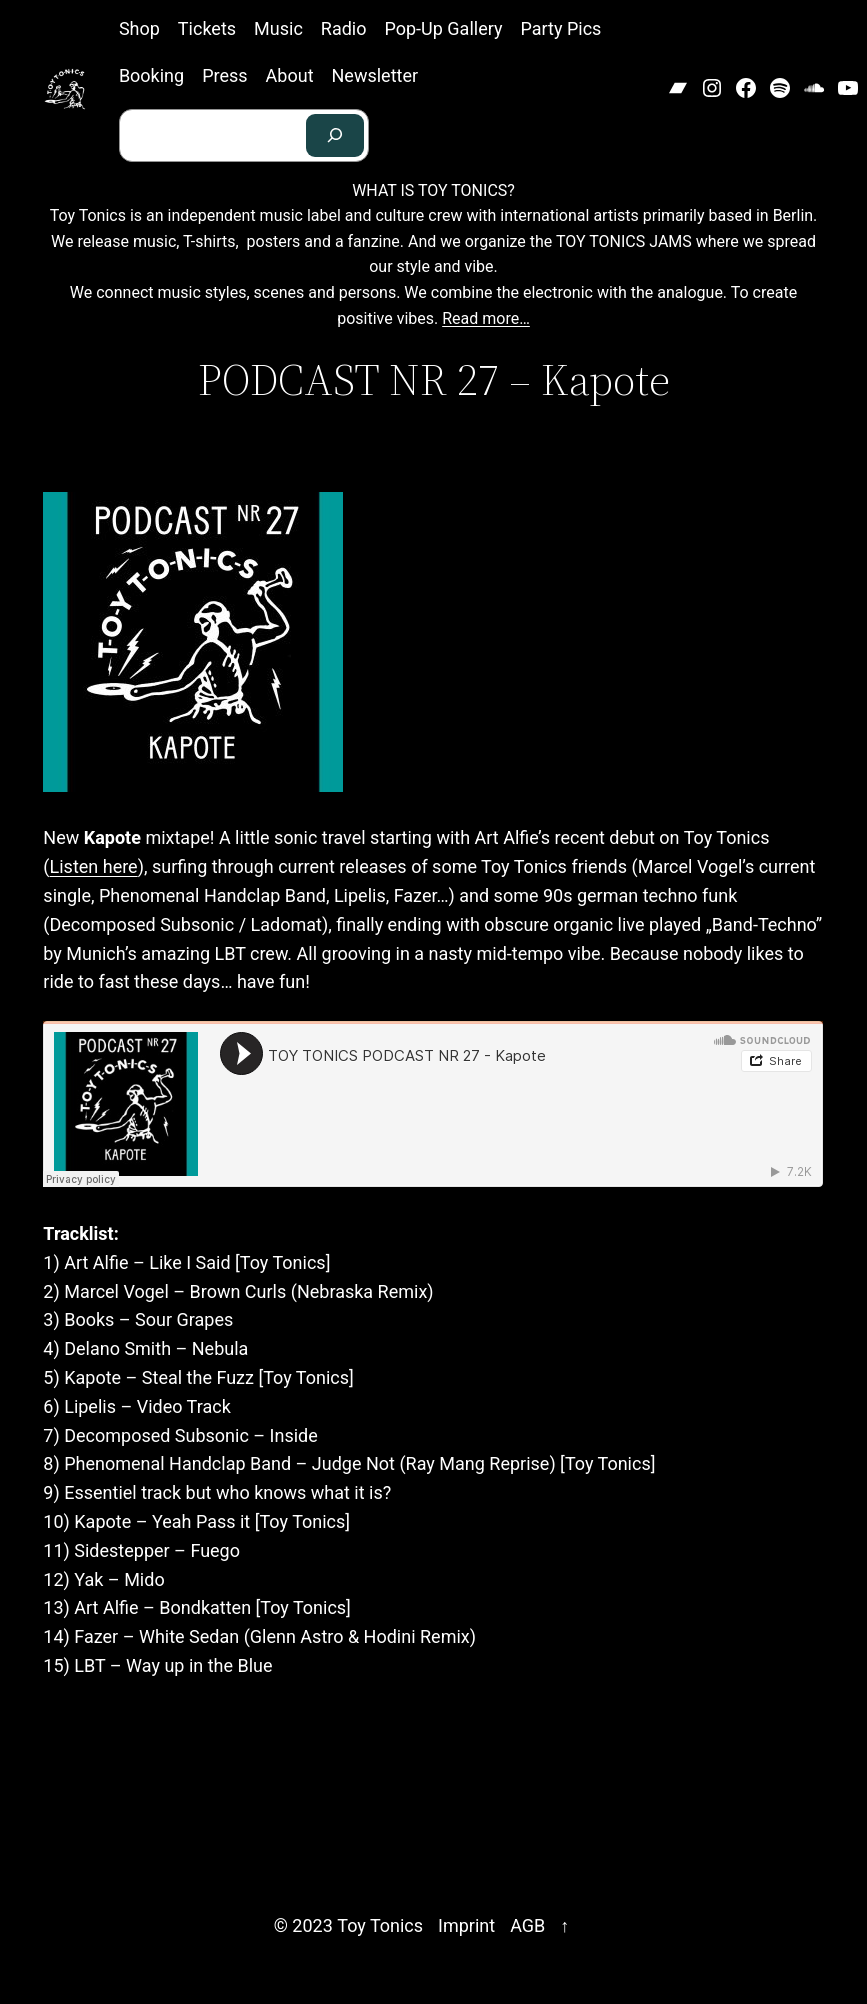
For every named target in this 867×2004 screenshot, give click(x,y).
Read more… (486, 318)
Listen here (94, 866)
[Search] (335, 135)
